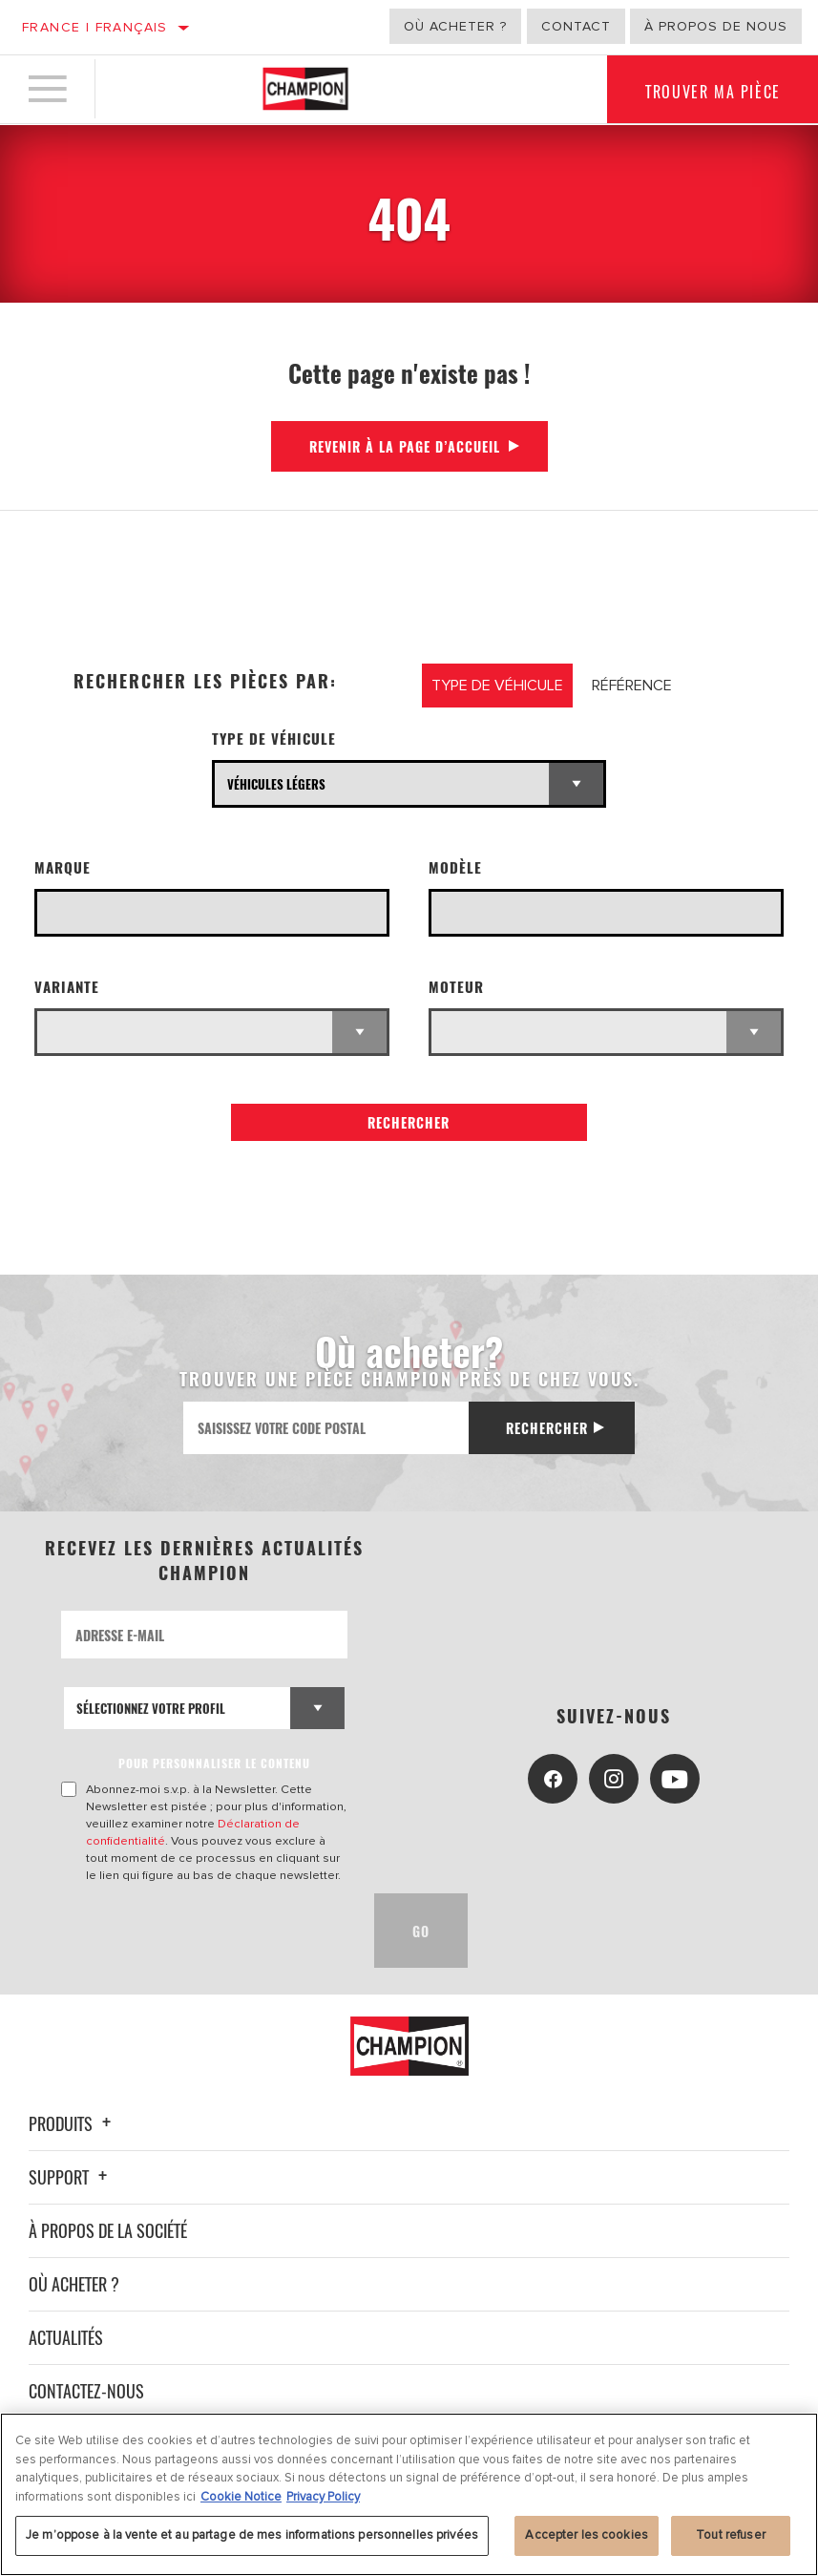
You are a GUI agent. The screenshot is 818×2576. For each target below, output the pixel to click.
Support (71, 2176)
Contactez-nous (86, 2390)
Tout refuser (731, 2535)
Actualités (66, 2337)
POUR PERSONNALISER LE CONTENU (214, 1763)
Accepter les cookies (586, 2535)
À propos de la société (108, 2230)
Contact (576, 26)
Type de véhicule (274, 738)
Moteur (456, 987)
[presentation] (206, 1930)
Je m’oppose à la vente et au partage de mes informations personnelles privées (252, 2535)
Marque (62, 867)
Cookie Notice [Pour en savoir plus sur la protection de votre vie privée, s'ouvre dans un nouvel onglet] (241, 2496)
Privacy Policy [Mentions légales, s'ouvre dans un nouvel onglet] (323, 2496)
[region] (409, 2494)
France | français (95, 27)
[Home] (305, 90)
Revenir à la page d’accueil (404, 446)
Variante (66, 987)
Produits (72, 2123)
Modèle (455, 867)
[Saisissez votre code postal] (325, 1428)
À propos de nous (715, 26)
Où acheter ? (455, 26)
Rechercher (408, 1122)
